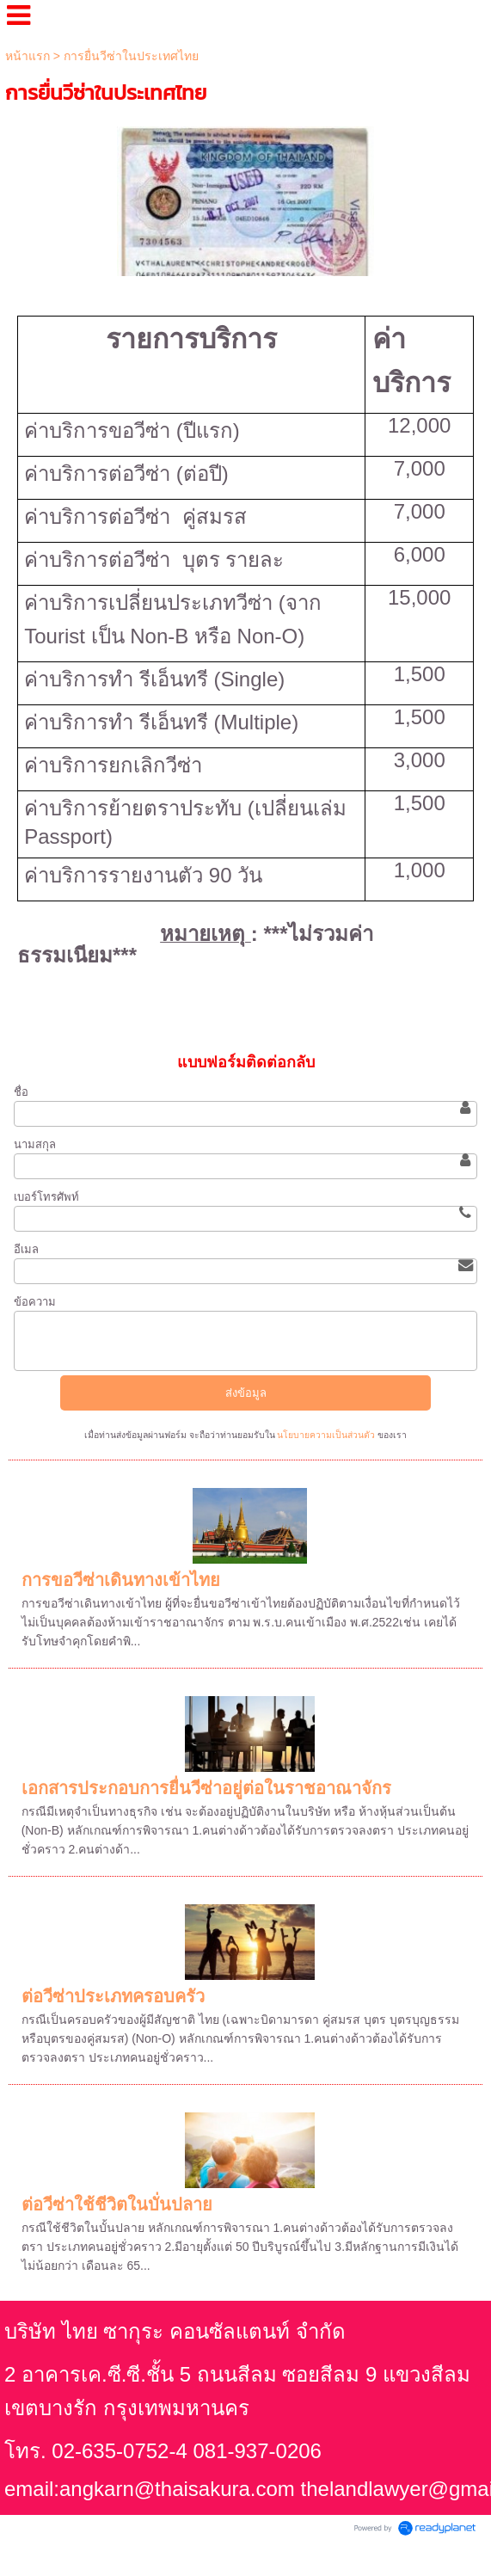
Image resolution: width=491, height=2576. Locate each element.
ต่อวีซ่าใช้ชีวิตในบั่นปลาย (116, 2204)
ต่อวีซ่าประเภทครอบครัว (113, 1996)
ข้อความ (35, 1301)
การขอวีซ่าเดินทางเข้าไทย (120, 1580)
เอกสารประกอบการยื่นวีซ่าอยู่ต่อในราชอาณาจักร (206, 1788)
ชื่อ (21, 1091)
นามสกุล (35, 1144)
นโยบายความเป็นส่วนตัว (326, 1435)
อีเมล (26, 1249)
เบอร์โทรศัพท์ (46, 1196)
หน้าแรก (27, 56)
